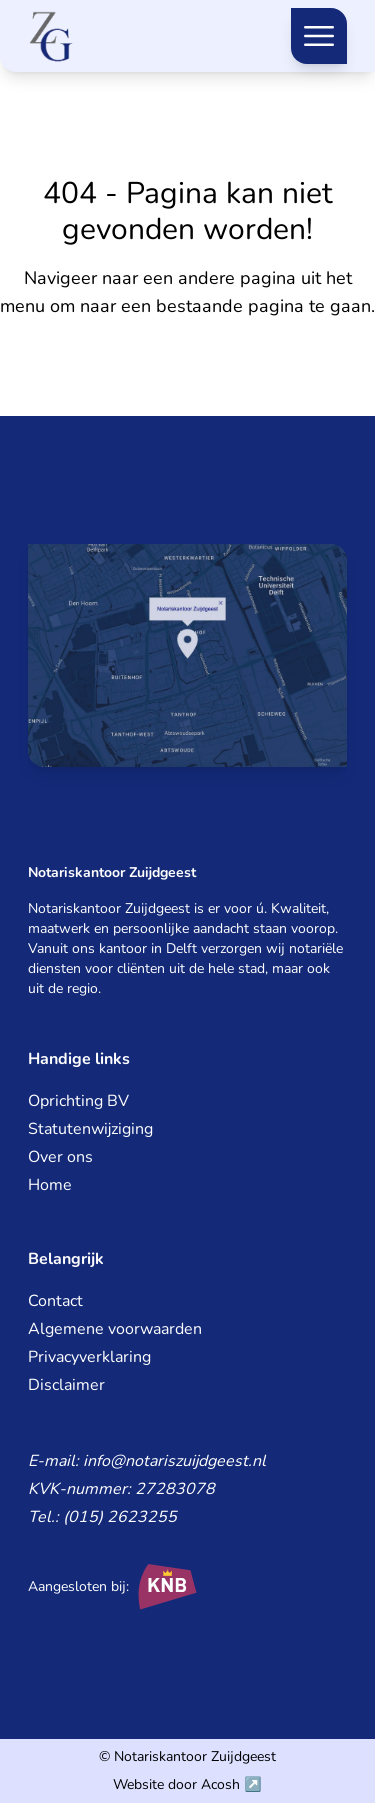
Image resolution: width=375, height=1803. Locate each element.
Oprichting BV (78, 1101)
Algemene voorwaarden (115, 1329)
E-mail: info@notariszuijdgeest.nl (147, 1461)
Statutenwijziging (90, 1129)
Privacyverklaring (89, 1357)
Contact (55, 1301)
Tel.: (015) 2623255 (102, 1517)
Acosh (220, 1784)
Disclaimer (66, 1385)
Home (50, 1185)
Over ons (60, 1157)
